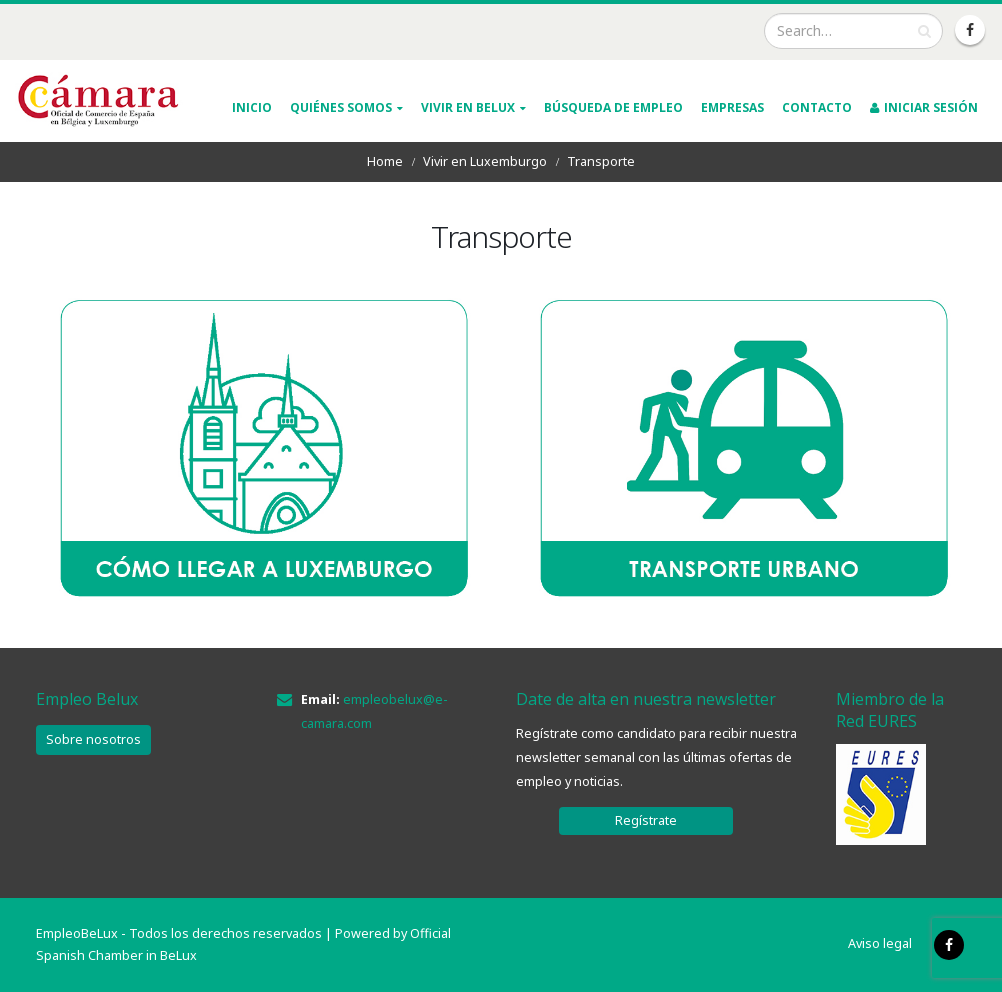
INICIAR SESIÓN (924, 107)
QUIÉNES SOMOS (341, 107)
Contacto (817, 107)
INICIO (252, 107)
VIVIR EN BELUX (468, 107)
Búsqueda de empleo (613, 107)
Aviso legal (880, 943)
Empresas (732, 107)
